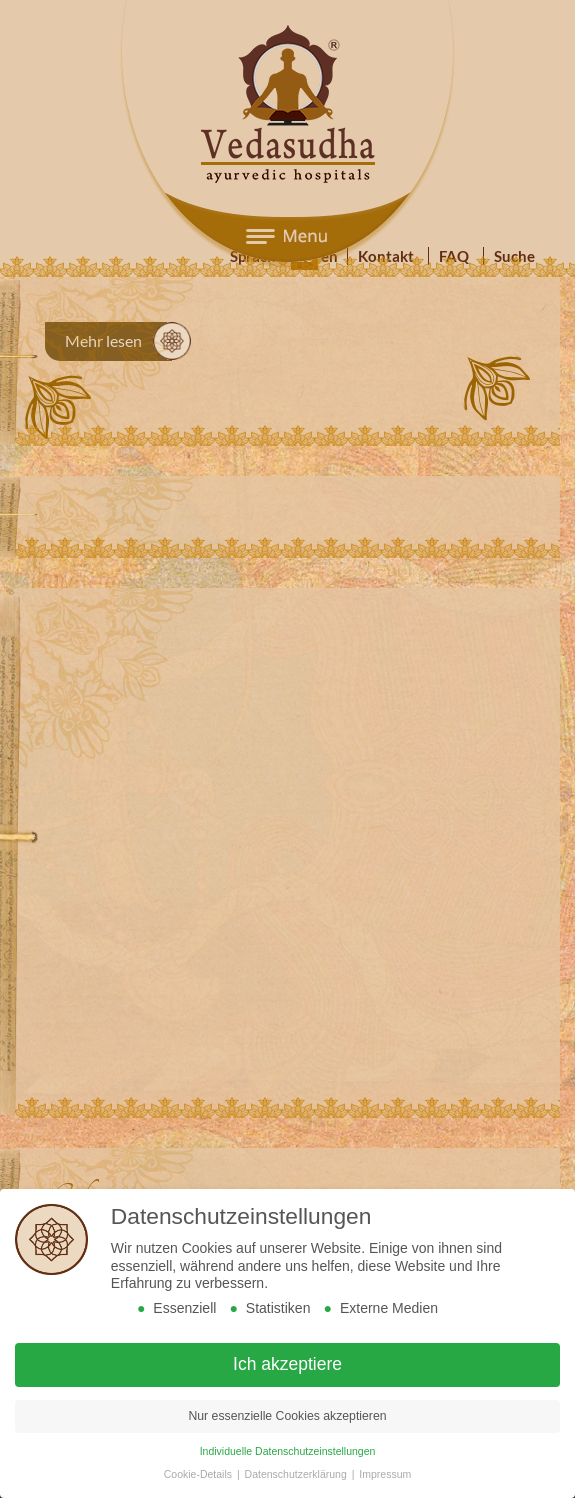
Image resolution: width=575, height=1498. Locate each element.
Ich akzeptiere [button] (287, 1364)
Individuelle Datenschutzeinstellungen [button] (288, 1451)
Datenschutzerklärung (297, 1474)
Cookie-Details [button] (199, 1474)
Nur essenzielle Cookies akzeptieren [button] (287, 1416)
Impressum (385, 1474)
